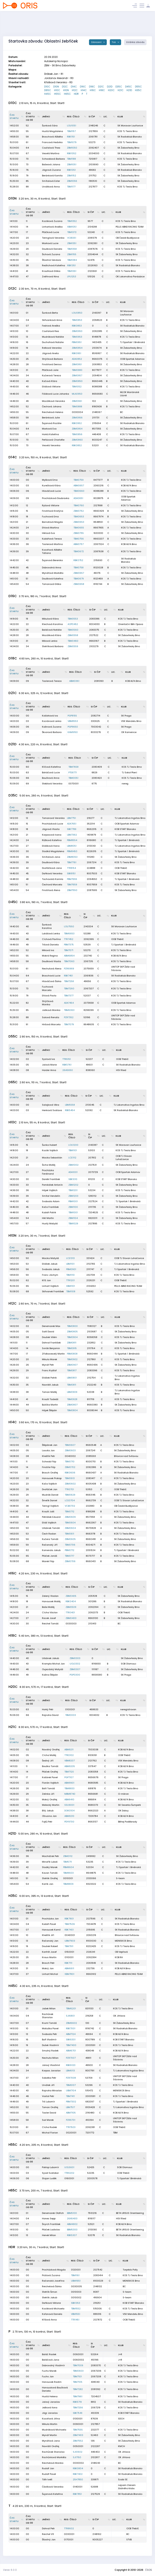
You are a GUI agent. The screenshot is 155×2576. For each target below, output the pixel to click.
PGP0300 (75, 1674)
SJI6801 (70, 2015)
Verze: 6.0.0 (10, 2570)
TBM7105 (77, 2382)
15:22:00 (14, 1002)
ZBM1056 (72, 181)
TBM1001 (73, 1212)
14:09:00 (14, 498)
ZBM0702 (70, 1467)
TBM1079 (71, 142)
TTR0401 (70, 1612)
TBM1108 (70, 1291)
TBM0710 (69, 1461)
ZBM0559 (73, 646)
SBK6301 (70, 2039)
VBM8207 (69, 1760)
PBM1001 (73, 1201)
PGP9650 (73, 726)
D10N (56, 86)
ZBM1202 (73, 1184)
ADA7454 (69, 1002)
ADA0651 (78, 498)
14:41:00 (14, 271)
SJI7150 (77, 2457)
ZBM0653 (78, 522)
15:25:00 (14, 181)
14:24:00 (14, 527)
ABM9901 (69, 1782)
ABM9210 (69, 1816)
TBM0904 (72, 1337)
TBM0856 (77, 434)
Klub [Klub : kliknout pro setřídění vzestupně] (120, 116)
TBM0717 (69, 1555)
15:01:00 (14, 142)
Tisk (114, 42)
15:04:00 (14, 147)
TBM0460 (73, 640)
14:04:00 (14, 320)
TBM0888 (77, 406)
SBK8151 (71, 873)
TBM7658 (73, 766)
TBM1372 (71, 232)
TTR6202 (69, 2173)
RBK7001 (70, 2028)
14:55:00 (14, 131)
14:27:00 (14, 845)
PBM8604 (68, 1867)
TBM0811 (71, 1384)
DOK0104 (69, 1810)
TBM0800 (72, 1326)
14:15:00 (14, 510)
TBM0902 (72, 1359)
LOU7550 (69, 926)
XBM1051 (71, 226)
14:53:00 (14, 1263)
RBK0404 (71, 1601)
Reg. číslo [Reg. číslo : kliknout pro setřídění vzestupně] (73, 116)
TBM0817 (71, 1370)
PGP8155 (72, 715)
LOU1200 (73, 1145)
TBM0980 (77, 370)
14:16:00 (14, 342)
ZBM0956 (77, 417)
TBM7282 (78, 2389)
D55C (138, 86)
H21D (129, 90)
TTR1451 (75, 2319)
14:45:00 (14, 567)
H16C (93, 90)
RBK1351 (71, 265)
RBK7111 (68, 1963)
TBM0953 (77, 336)
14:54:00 (14, 584)
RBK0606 (70, 1472)
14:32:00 (14, 254)
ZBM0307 (75, 1669)
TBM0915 (72, 1348)
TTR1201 (70, 1280)
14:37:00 (14, 1974)
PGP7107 (68, 1777)
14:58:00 (14, 136)
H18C (102, 90)
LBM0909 (72, 1392)
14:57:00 (14, 1223)
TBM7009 (78, 2365)
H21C (121, 90)
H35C (138, 90)
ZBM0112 (67, 1856)
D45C (128, 86)
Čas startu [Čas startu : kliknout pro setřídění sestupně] (14, 116)
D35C (118, 86)
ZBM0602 (70, 1483)
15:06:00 (14, 778)
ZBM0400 (71, 1618)
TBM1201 (73, 1190)
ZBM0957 (77, 375)
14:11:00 (14, 221)
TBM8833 (69, 1788)
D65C (47, 90)
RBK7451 (68, 975)
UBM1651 (76, 2280)
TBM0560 (73, 629)
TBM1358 (72, 249)
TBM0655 (78, 527)
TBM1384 (72, 260)
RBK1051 (71, 170)
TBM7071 (68, 950)
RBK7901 (69, 1918)
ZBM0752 (78, 510)
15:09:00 (14, 783)
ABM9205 (69, 1766)
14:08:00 (14, 1070)
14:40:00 (14, 381)
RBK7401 (69, 1929)
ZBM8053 (72, 857)
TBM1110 (70, 1275)
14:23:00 (14, 243)
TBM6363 (69, 1010)
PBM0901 (71, 1269)
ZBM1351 (71, 243)
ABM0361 (74, 681)
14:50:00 (14, 1258)
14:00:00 (14, 479)
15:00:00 (14, 766)
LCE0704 (70, 1500)
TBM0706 (70, 1544)
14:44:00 (14, 1404)
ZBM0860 (77, 439)
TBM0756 (78, 538)
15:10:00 (14, 158)
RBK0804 (78, 2468)
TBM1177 (71, 186)
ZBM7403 (78, 2435)
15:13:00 (14, 164)
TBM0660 (78, 491)
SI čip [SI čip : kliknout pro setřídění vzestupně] (92, 116)
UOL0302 (75, 1663)
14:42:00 (14, 560)
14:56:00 (14, 1269)
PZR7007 (71, 2057)
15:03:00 (14, 772)
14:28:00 (14, 364)
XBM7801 (69, 1974)
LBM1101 (70, 1263)
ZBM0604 (70, 1528)
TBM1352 (72, 221)
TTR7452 (68, 939)
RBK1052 (71, 153)
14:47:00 (14, 276)
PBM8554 (72, 840)
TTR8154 (71, 868)
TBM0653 (78, 516)
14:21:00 (14, 522)
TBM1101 (72, 1150)
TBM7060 (69, 961)
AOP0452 (73, 624)
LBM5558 (70, 1104)
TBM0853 (77, 320)
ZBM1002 (73, 1164)
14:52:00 (14, 125)
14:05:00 (14, 1064)
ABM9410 (69, 1799)
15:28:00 (14, 186)
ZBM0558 (73, 635)
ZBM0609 (70, 1517)
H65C (67, 94)
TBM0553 (73, 618)
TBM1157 (71, 131)
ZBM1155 (71, 254)
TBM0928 (72, 1399)
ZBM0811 (71, 1342)
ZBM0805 (72, 1331)
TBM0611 (69, 1533)
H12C (75, 90)
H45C (47, 94)
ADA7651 (71, 823)
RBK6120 (70, 2065)
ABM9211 (68, 1749)
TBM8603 (68, 1872)
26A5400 (72, 2218)
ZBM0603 (70, 1450)
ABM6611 (69, 1968)
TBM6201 (71, 2008)
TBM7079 (69, 1024)
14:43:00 (14, 386)
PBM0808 (72, 1353)
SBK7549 (77, 2413)
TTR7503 (70, 2127)
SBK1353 (75, 2303)
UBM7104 (71, 2090)
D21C (101, 86)
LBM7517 (70, 2107)
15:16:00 (14, 170)
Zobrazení (96, 42)
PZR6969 (69, 968)
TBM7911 (69, 1946)
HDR (76, 94)
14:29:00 (14, 249)
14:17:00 (14, 232)
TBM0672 (78, 551)
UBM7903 (70, 1940)
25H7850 (78, 2479)
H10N (66, 90)
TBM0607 (70, 1445)
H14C (84, 90)
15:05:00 (14, 1286)
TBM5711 (67, 1861)
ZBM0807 (72, 1404)
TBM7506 (70, 1924)
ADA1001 (73, 1172)
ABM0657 (78, 485)
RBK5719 (77, 2401)
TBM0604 (70, 1522)
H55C (57, 94)
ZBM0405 (71, 1596)
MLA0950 (77, 393)
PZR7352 (68, 1017)
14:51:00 (14, 578)
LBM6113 (70, 2070)
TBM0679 (78, 578)
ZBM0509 (71, 1607)
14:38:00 (14, 265)
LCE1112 (72, 1157)
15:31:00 (14, 1024)
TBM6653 (69, 933)
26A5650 (67, 1070)
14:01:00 (14, 312)
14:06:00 (14, 491)
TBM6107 (71, 2085)
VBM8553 (73, 721)
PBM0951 (77, 342)
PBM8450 (72, 851)
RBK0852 (77, 445)
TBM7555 (78, 2429)
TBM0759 (78, 479)
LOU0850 (77, 312)
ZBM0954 (77, 428)
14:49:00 (14, 401)
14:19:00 (14, 347)
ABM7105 (71, 2112)
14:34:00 (14, 375)
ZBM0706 (70, 1561)
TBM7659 (72, 884)
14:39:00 (14, 551)
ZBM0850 (77, 381)
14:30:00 (14, 533)
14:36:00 (14, 544)
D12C (65, 86)
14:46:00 (14, 393)
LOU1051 (71, 125)
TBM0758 (78, 567)
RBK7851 (77, 2494)
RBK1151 (71, 136)
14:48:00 (14, 573)
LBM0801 (72, 1377)
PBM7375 (69, 944)
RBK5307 (72, 2235)
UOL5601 (69, 2167)
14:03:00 (14, 485)
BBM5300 (72, 2229)
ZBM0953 (77, 331)
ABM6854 (69, 955)
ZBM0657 (78, 573)
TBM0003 (70, 1715)
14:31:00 (14, 370)
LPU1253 (71, 276)
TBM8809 (68, 1884)
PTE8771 (72, 772)
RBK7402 (78, 2474)
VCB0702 (70, 1505)
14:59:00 (14, 1275)
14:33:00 (14, 538)
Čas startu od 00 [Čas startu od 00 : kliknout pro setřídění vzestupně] (30, 117)
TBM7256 (78, 2407)
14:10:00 (14, 331)
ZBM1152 (71, 175)
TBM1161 (75, 2275)
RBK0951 (76, 353)
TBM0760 (78, 505)
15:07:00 (14, 153)
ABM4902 (72, 2224)
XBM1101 (70, 1286)
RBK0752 (78, 560)
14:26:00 (14, 1364)
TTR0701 (69, 1489)
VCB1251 (71, 237)
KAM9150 (73, 732)
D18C (92, 86)
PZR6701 (70, 2120)
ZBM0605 (70, 1539)
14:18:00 (14, 516)
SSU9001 (69, 1805)
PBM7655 (72, 879)
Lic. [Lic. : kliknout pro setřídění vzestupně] (106, 116)
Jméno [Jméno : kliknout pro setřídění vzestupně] (46, 116)
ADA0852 (77, 359)
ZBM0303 (75, 1658)
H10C (57, 90)
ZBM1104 (73, 1218)
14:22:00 (14, 353)
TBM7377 (68, 995)
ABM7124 (70, 2034)
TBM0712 (69, 1511)
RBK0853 (77, 325)
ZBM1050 (72, 147)
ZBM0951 (77, 364)
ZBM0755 (78, 533)
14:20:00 (14, 237)
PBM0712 (69, 1550)
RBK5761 (66, 1064)
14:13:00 (14, 336)
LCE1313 (70, 1258)
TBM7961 (77, 2396)
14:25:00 (14, 359)
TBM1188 (71, 158)
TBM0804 (72, 1410)
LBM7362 (72, 834)
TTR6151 (66, 1059)
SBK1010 (72, 1179)
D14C (74, 86)
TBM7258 (69, 981)
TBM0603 (78, 2370)
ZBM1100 (73, 1207)
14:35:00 (14, 260)
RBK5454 (70, 1110)
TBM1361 (71, 271)
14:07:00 (14, 325)
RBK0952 (77, 423)
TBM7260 (69, 988)
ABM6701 (71, 2050)
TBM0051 (73, 778)
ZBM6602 (71, 2023)
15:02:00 (14, 1280)
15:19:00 (14, 175)
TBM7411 (70, 2096)
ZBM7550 (72, 890)
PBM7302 (71, 2101)
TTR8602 (69, 2528)
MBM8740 (69, 1793)
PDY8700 (69, 1821)
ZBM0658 (78, 584)
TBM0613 (70, 1478)
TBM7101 (77, 2376)
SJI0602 (77, 2451)
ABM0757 (78, 544)
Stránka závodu (135, 42)
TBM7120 (69, 1771)
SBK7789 (71, 829)
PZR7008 (71, 2077)
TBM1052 (77, 386)
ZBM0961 (77, 401)
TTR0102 (69, 1755)
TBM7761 (71, 862)
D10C (47, 86)
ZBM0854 (77, 347)
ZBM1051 (71, 164)
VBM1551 (75, 2314)
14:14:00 (14, 226)
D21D (109, 86)
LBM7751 (71, 818)
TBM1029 (73, 1223)
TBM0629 (70, 1494)
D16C (83, 86)
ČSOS (148, 2570)
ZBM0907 (72, 1364)
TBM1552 (76, 2308)
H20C (111, 90)
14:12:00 (14, 505)
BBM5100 (72, 2213)
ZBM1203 (73, 1196)
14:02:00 (14, 1059)
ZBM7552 (78, 2440)
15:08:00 (14, 1291)
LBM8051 (71, 845)
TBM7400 (71, 2045)
